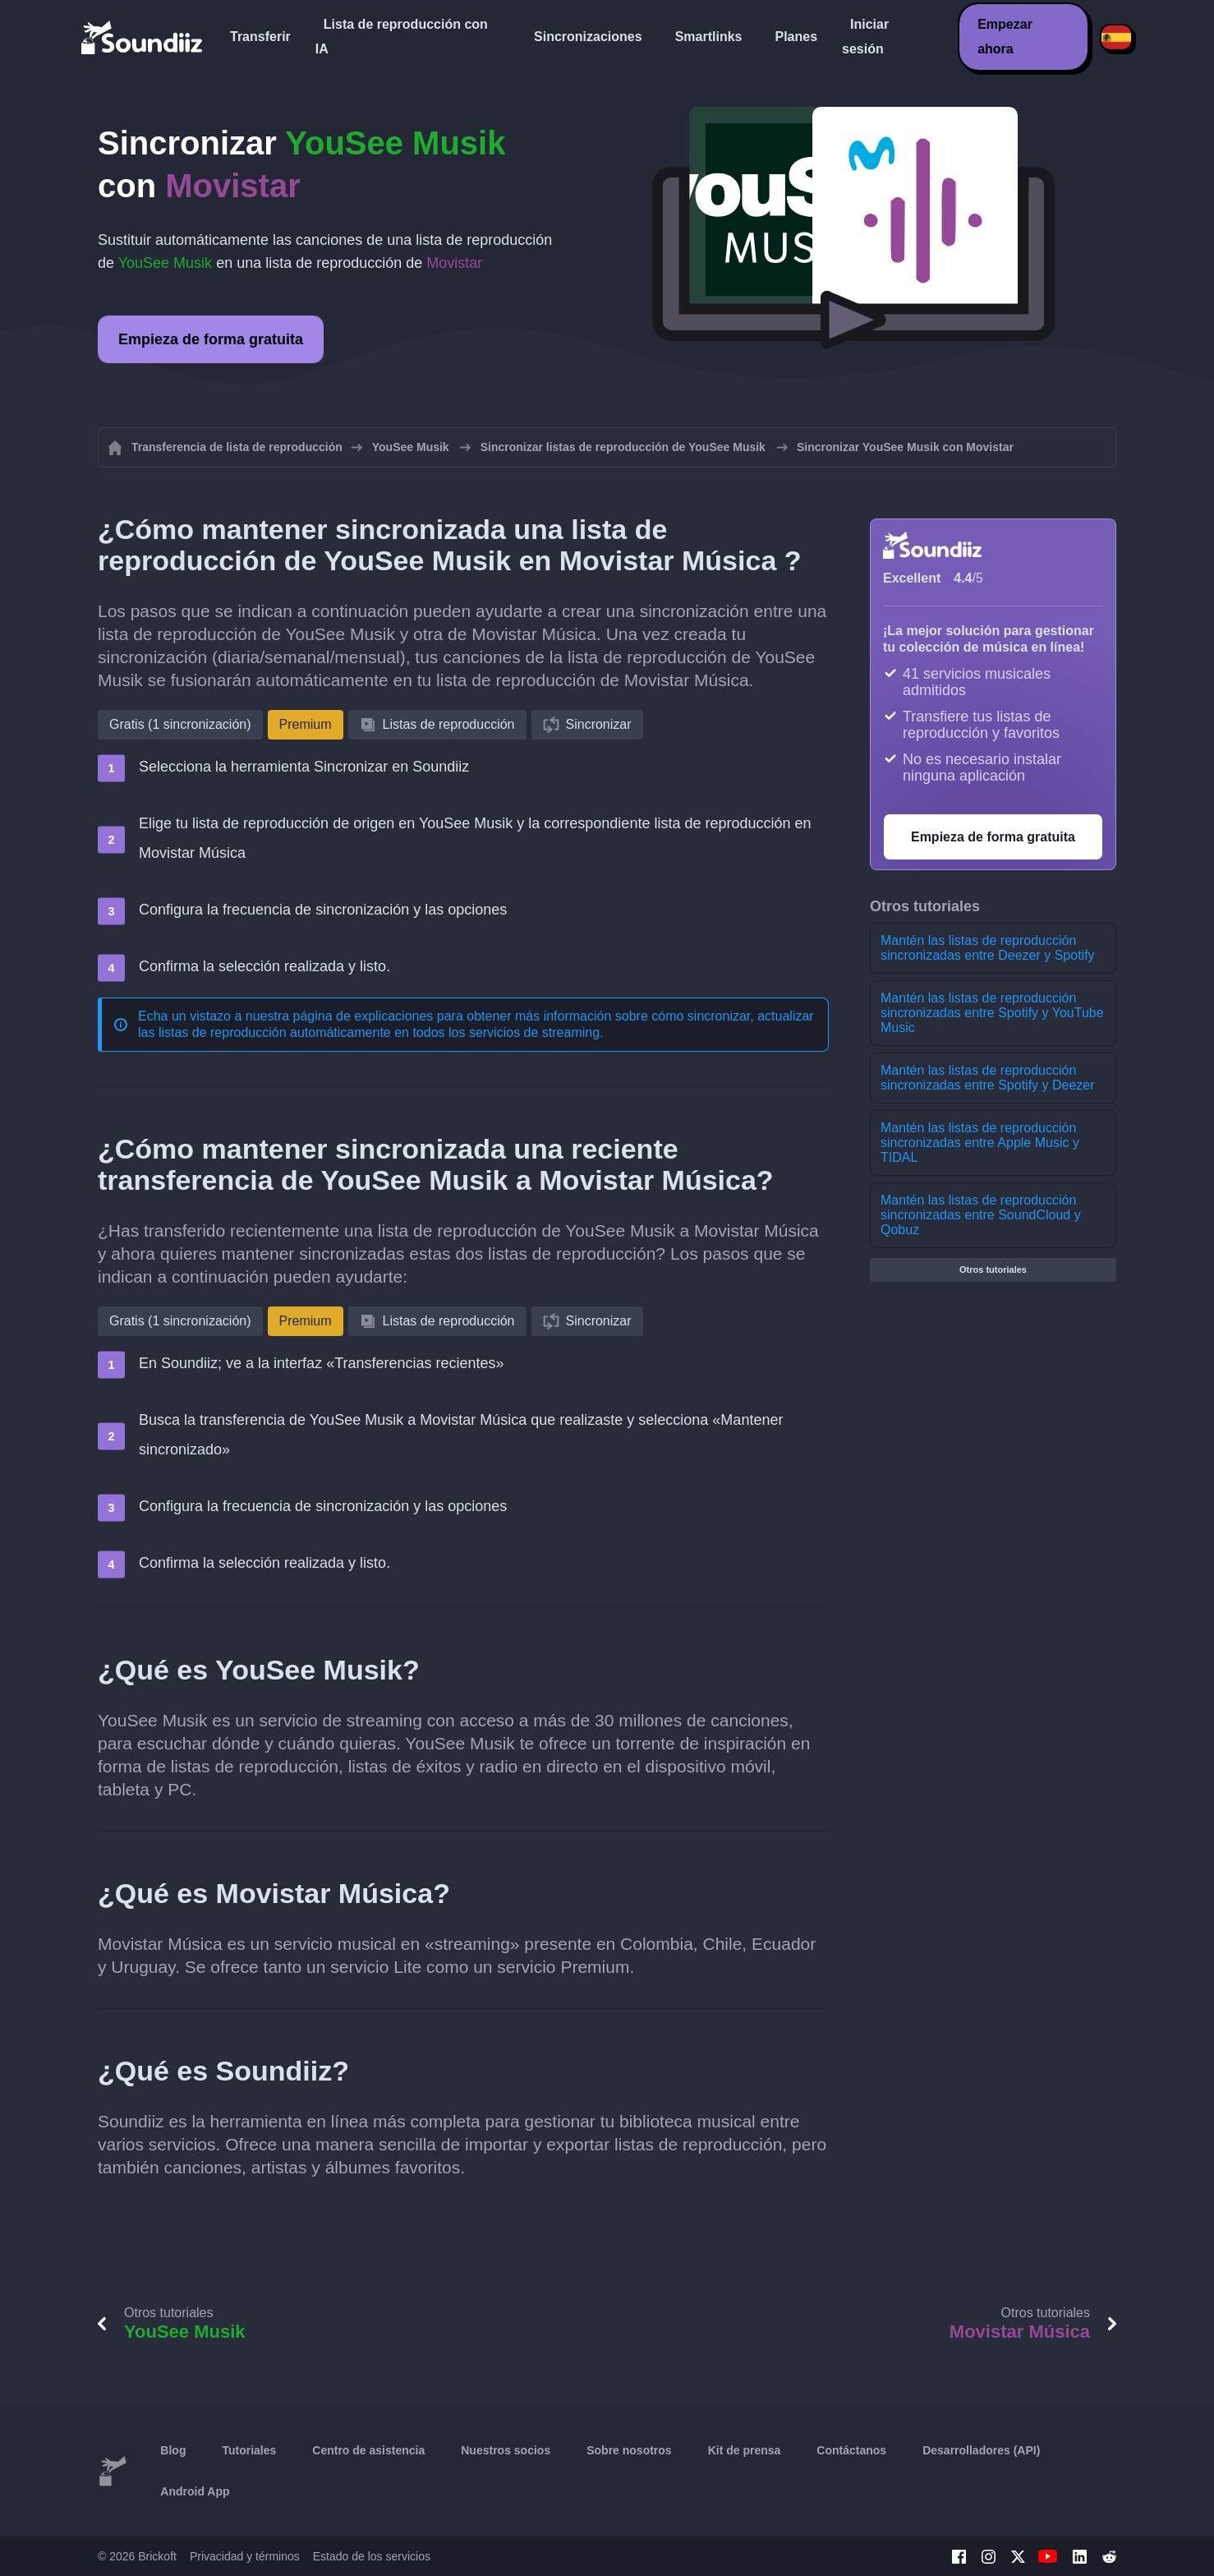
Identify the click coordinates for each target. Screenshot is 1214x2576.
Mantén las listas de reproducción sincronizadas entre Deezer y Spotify (988, 947)
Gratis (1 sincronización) (180, 724)
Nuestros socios (505, 2450)
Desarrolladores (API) (981, 2450)
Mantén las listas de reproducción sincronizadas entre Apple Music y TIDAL (980, 1142)
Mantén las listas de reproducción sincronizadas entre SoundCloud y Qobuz (981, 1215)
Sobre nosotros (628, 2450)
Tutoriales (249, 2450)
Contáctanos (851, 2450)
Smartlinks (709, 37)
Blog (173, 2450)
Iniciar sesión (865, 36)
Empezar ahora (1004, 36)
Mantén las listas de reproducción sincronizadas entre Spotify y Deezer (988, 1077)
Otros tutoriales (993, 1269)
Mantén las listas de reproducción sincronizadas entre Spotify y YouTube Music (992, 1013)
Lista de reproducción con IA (401, 36)
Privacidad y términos (245, 2556)
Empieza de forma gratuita (210, 339)
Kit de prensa (744, 2450)
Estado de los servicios (371, 2556)
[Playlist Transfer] (143, 37)
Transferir (260, 37)
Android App (194, 2491)
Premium (305, 724)
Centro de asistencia (368, 2450)
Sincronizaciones (588, 37)
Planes (796, 37)
